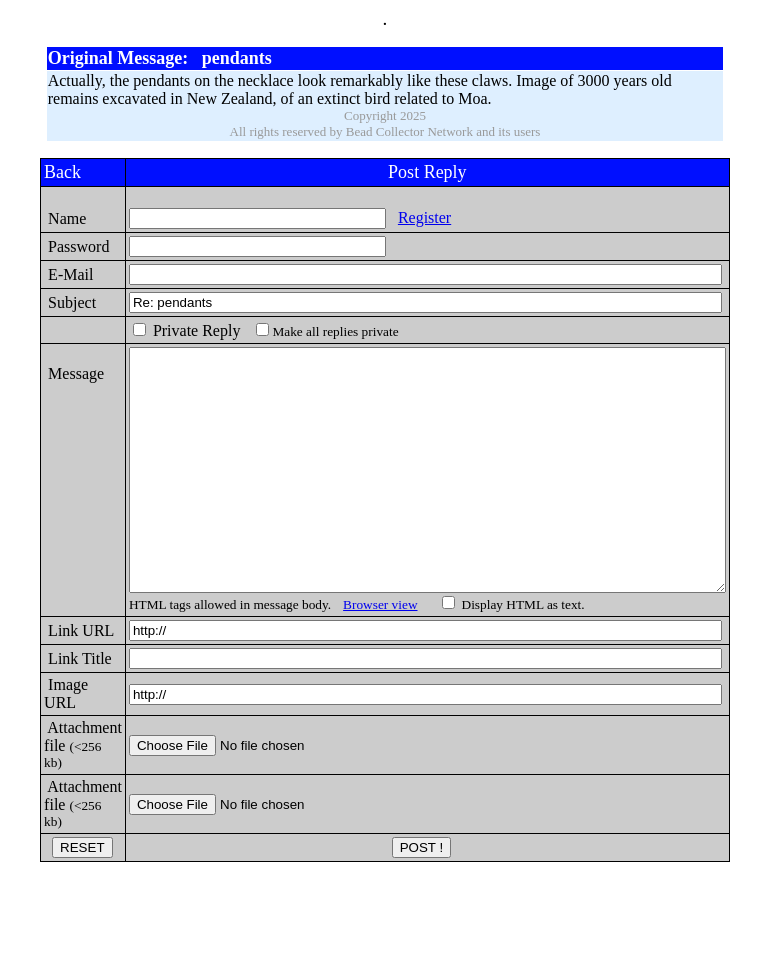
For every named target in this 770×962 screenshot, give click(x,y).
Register (392, 217)
